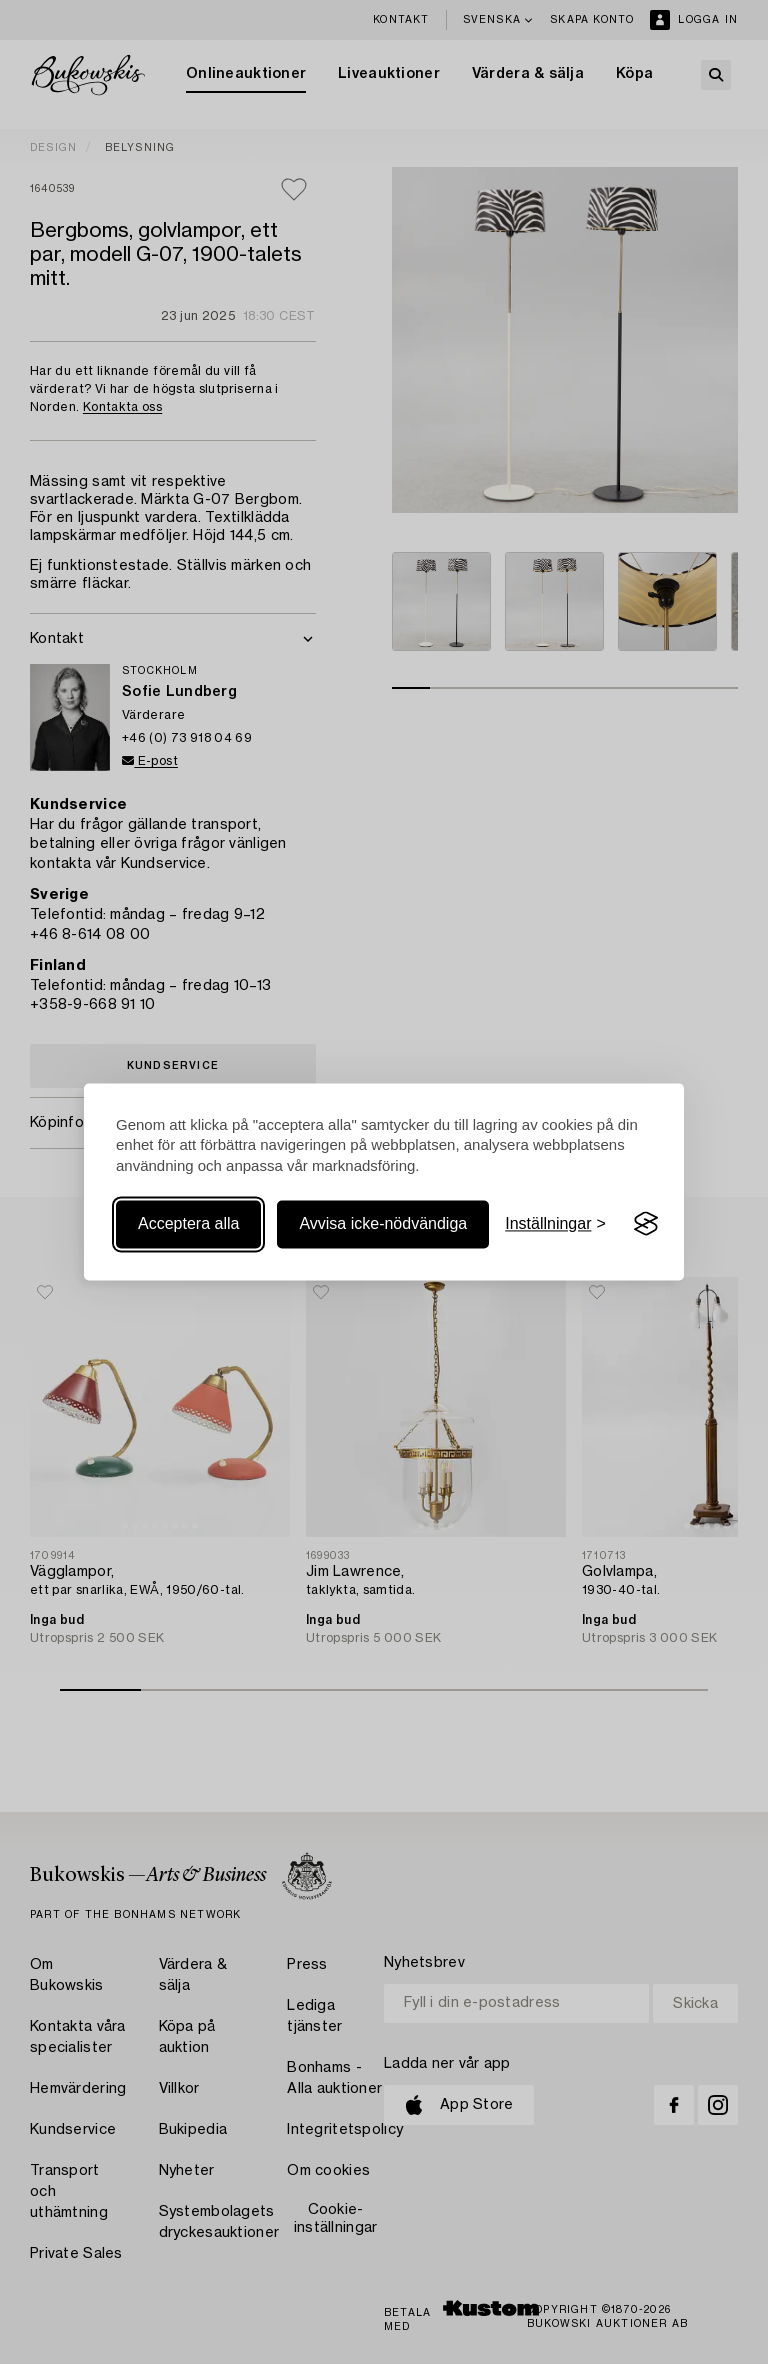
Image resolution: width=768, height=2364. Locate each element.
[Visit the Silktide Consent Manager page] (646, 1224)
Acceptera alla (188, 1223)
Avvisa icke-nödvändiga (383, 1223)
